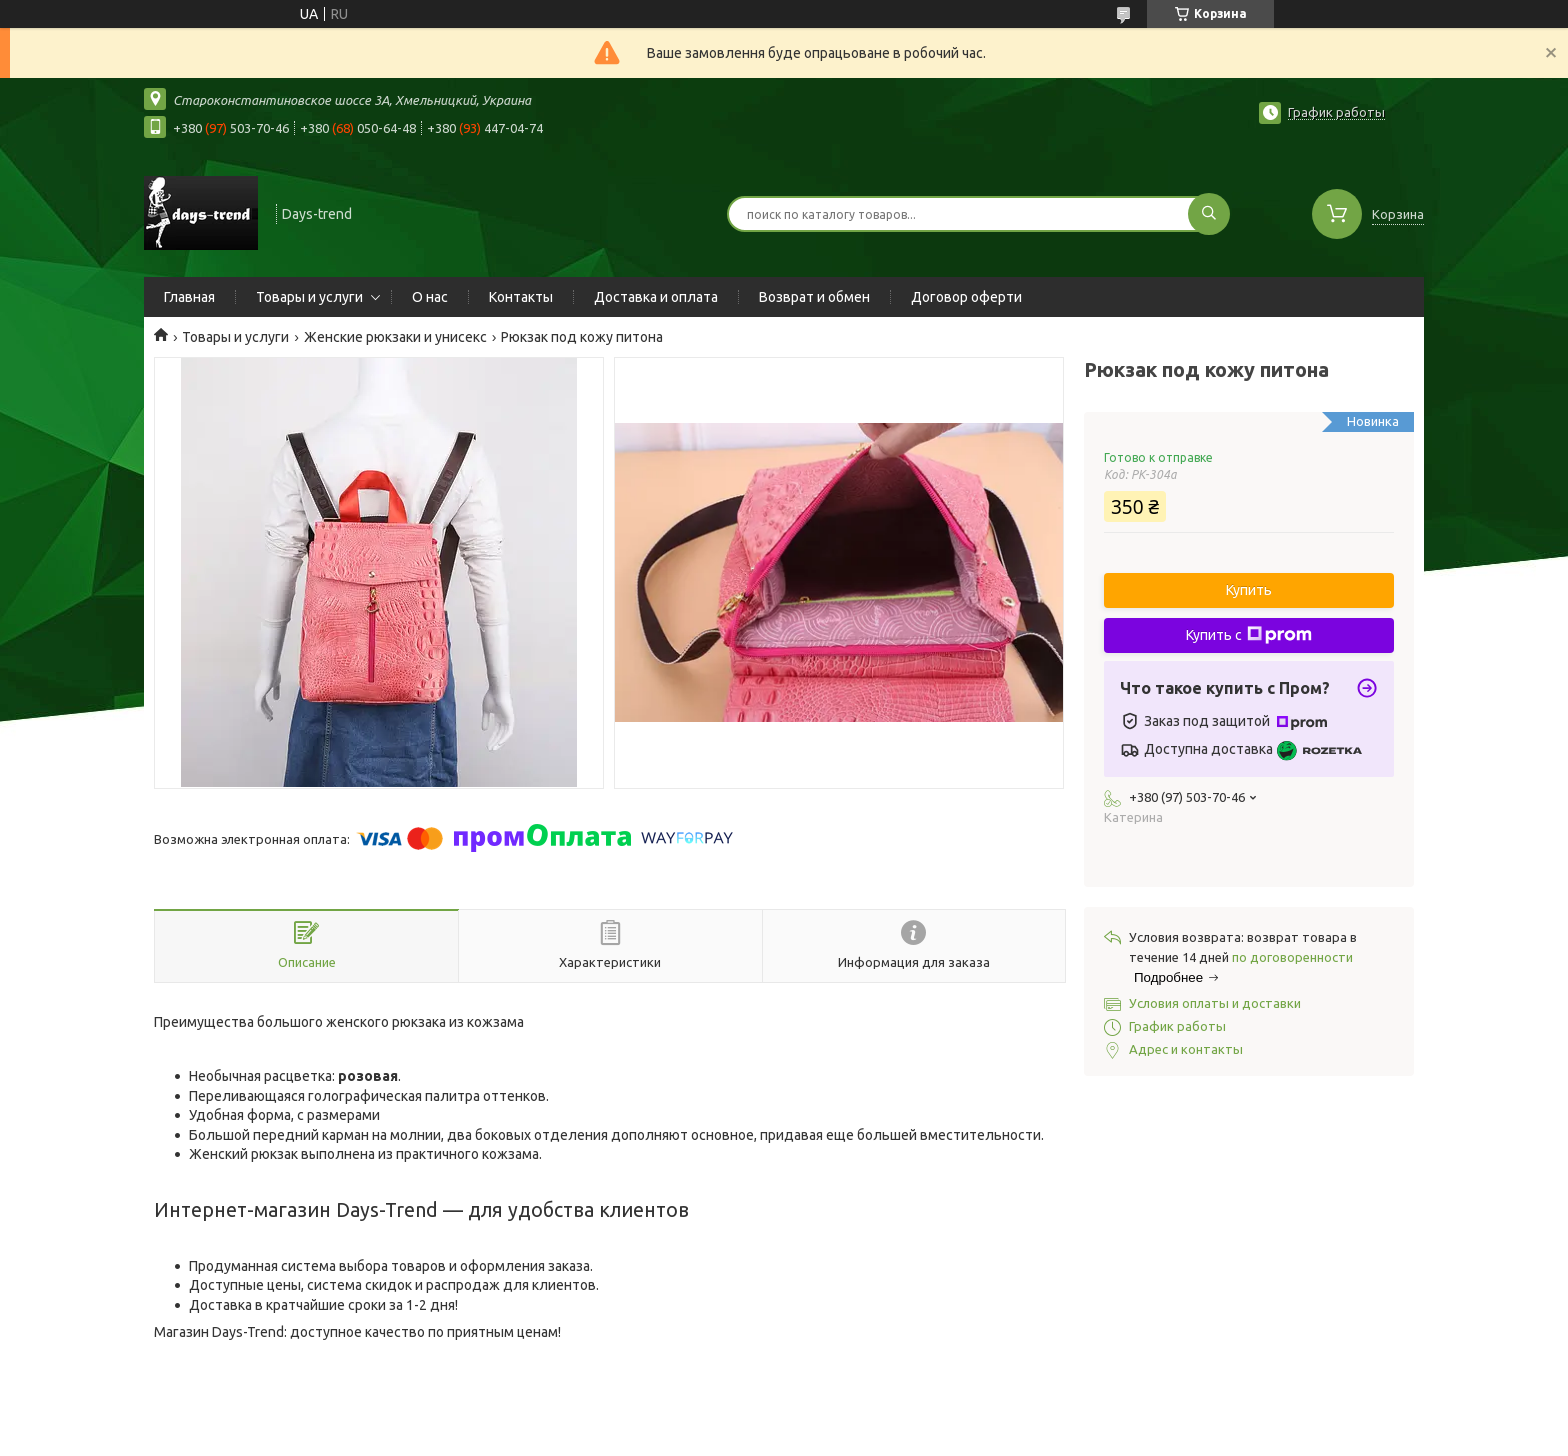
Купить (1249, 590)
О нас (430, 297)
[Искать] (1209, 214)
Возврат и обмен (814, 297)
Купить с (1249, 635)
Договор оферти (966, 297)
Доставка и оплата (656, 297)
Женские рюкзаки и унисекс (395, 337)
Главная (189, 297)
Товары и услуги (309, 297)
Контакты (521, 297)
